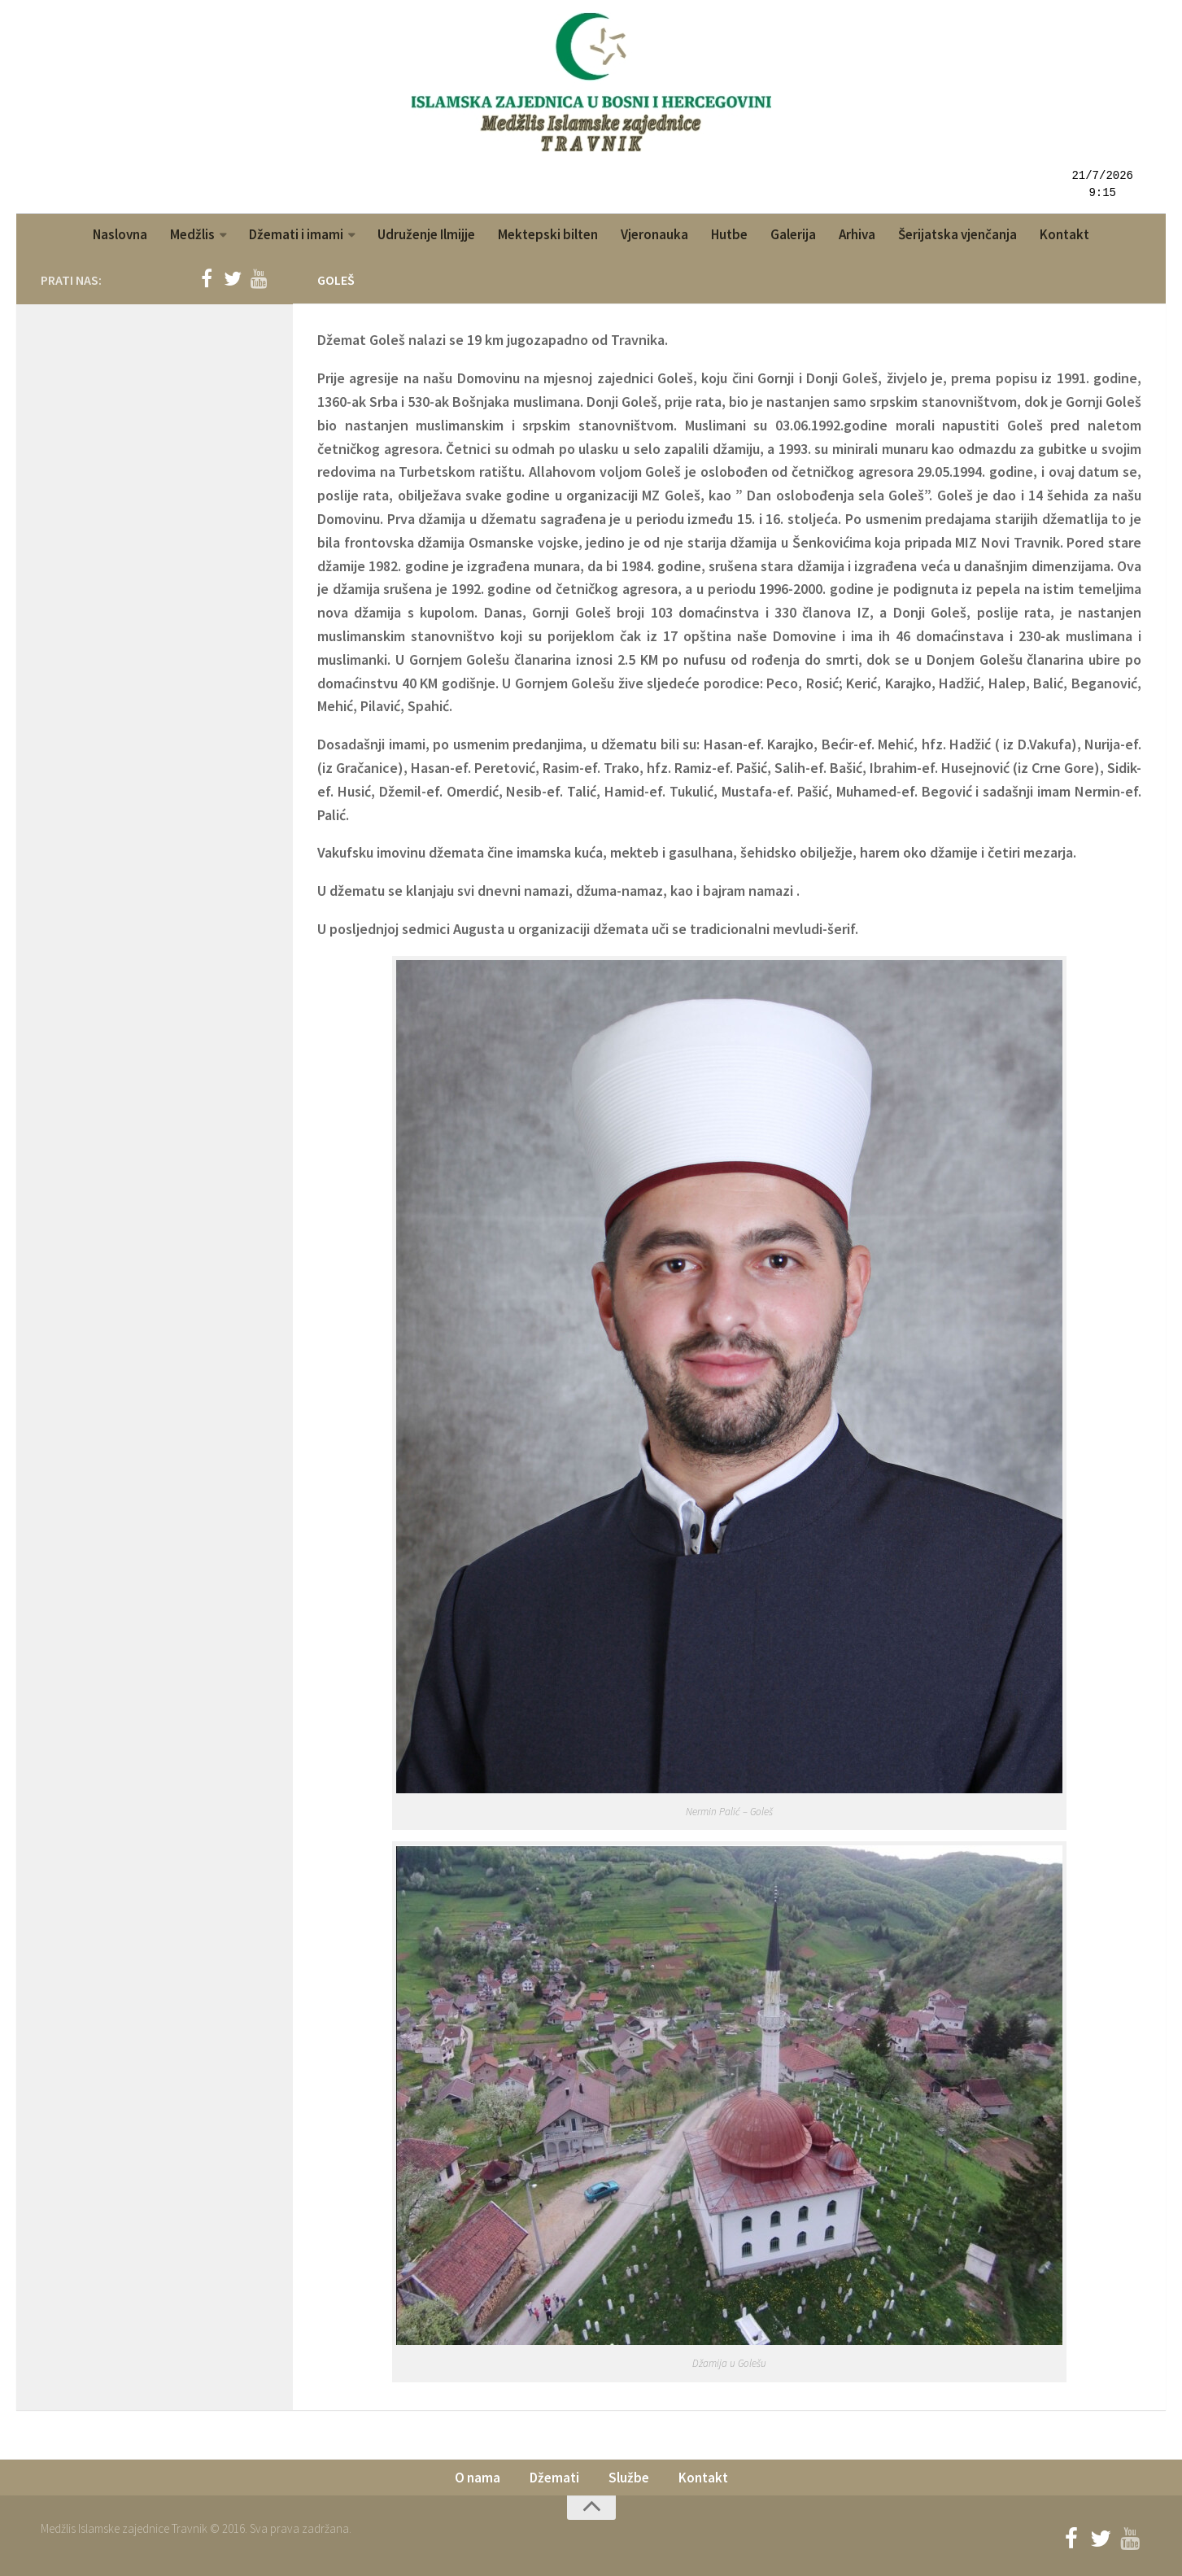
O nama (477, 2477)
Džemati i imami (296, 234)
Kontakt (1064, 234)
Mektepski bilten (548, 234)
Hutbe (729, 234)
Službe (628, 2477)
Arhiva (857, 234)
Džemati (554, 2477)
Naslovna (120, 234)
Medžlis (192, 234)
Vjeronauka (654, 234)
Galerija (793, 234)
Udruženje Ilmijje (426, 234)
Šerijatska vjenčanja (957, 234)
